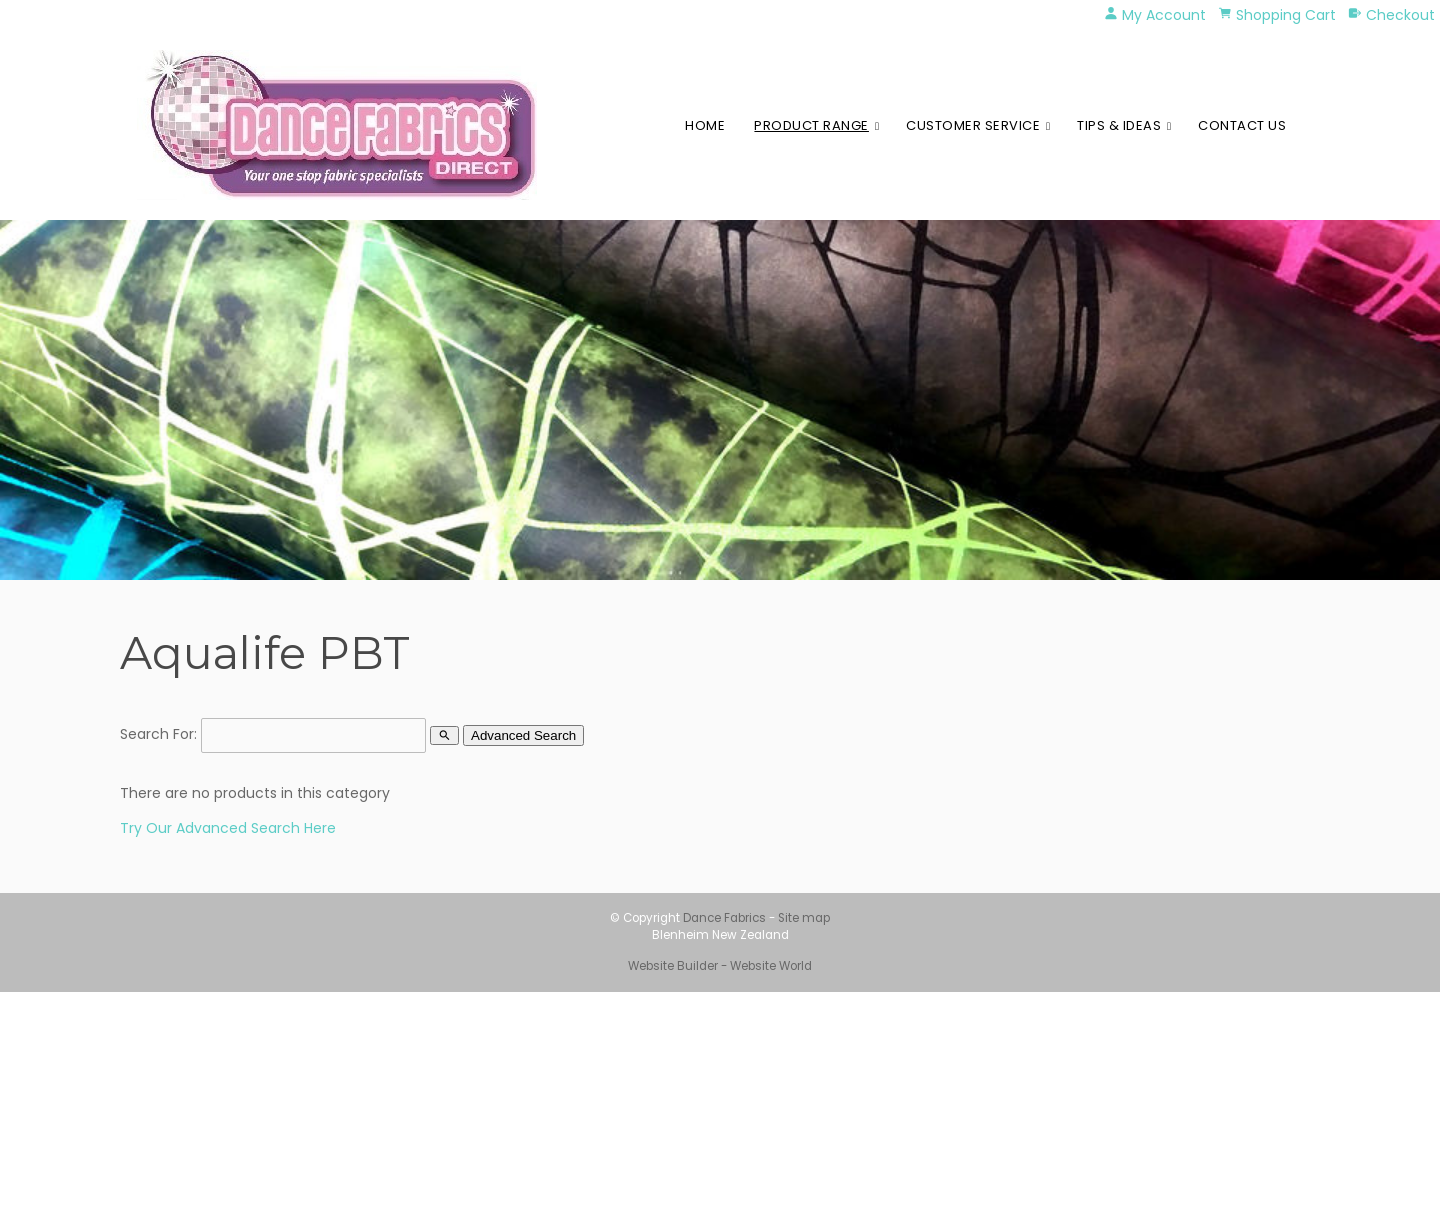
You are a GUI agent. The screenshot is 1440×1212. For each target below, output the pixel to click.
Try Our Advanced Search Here (228, 828)
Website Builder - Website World (720, 966)
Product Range (811, 125)
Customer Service (973, 125)
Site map (804, 918)
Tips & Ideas (1119, 125)
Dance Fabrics (724, 918)
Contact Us (1242, 125)
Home (705, 125)
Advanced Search (523, 735)
